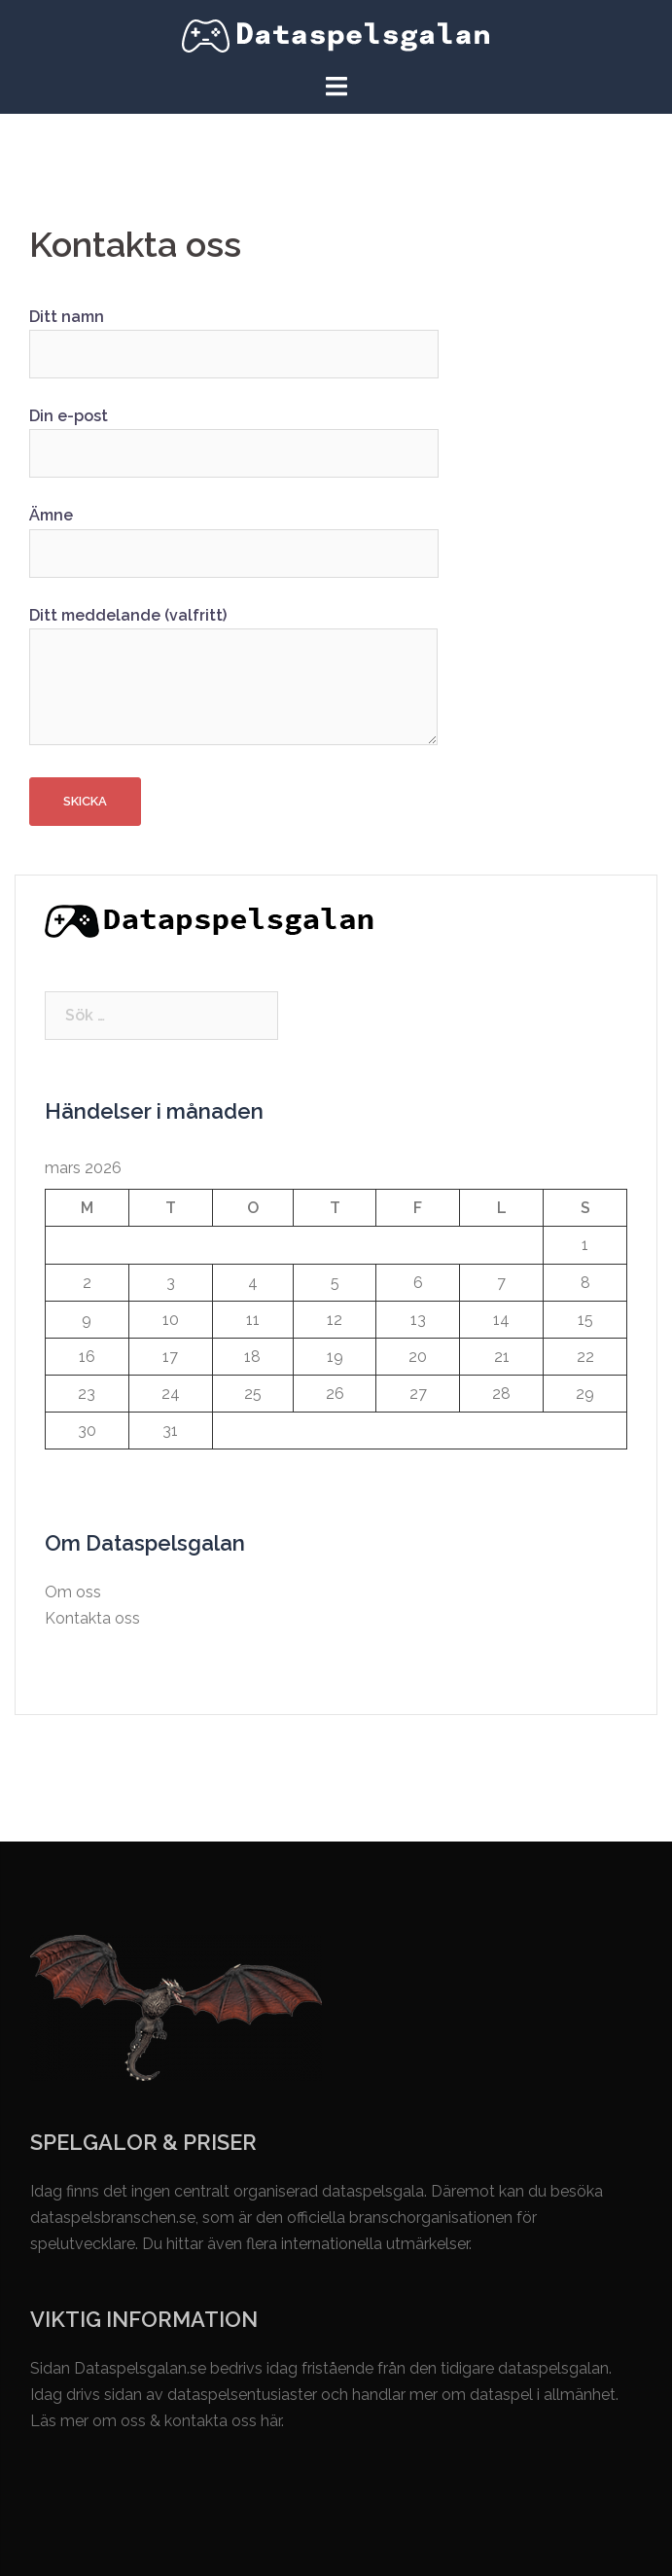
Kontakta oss (92, 1618)
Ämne (234, 534)
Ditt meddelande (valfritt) (233, 677)
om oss (119, 2421)
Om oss (73, 1592)
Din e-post (234, 435)
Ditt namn (234, 335)
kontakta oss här (222, 2421)
